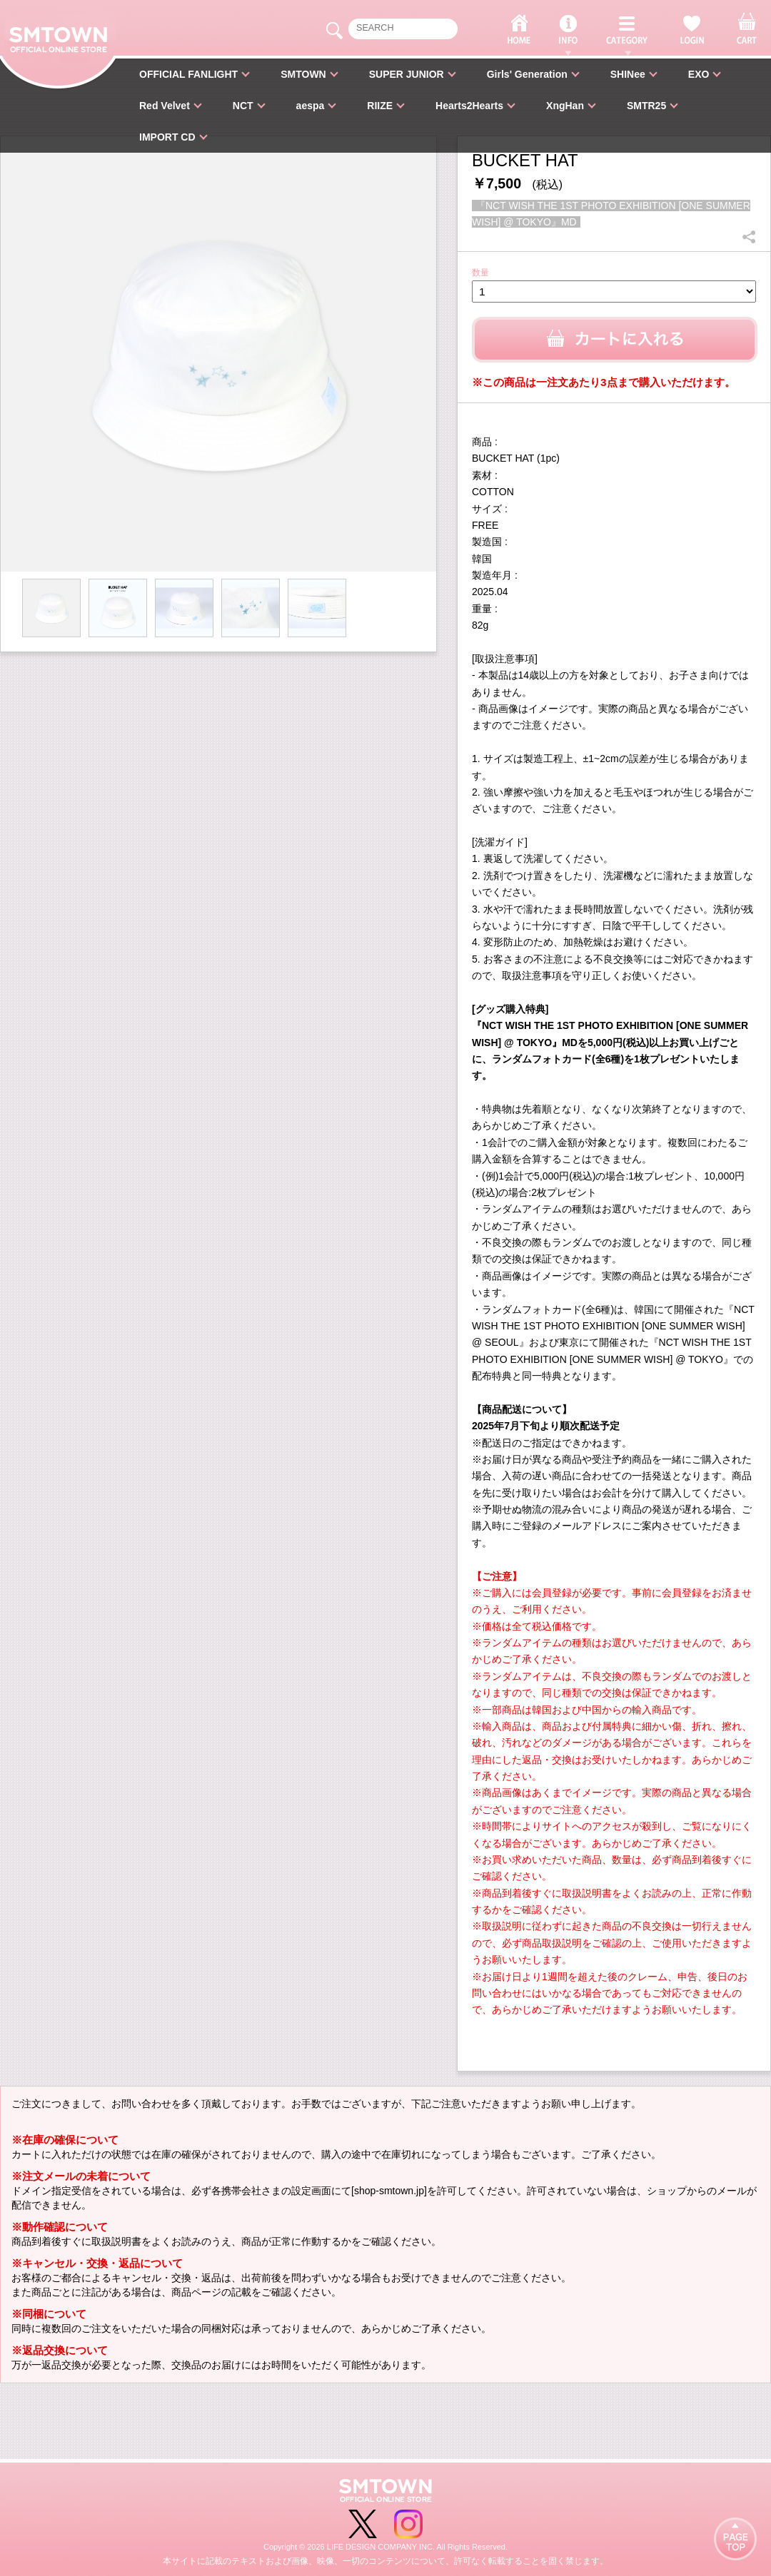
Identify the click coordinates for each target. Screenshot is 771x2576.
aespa (310, 105)
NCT (243, 105)
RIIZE (380, 105)
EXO (699, 74)
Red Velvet (164, 105)
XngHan (565, 105)
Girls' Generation (527, 74)
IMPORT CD (167, 137)
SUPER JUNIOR (406, 74)
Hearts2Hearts (469, 105)
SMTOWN (303, 74)
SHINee (627, 74)
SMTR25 (646, 105)
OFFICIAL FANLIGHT (188, 74)
